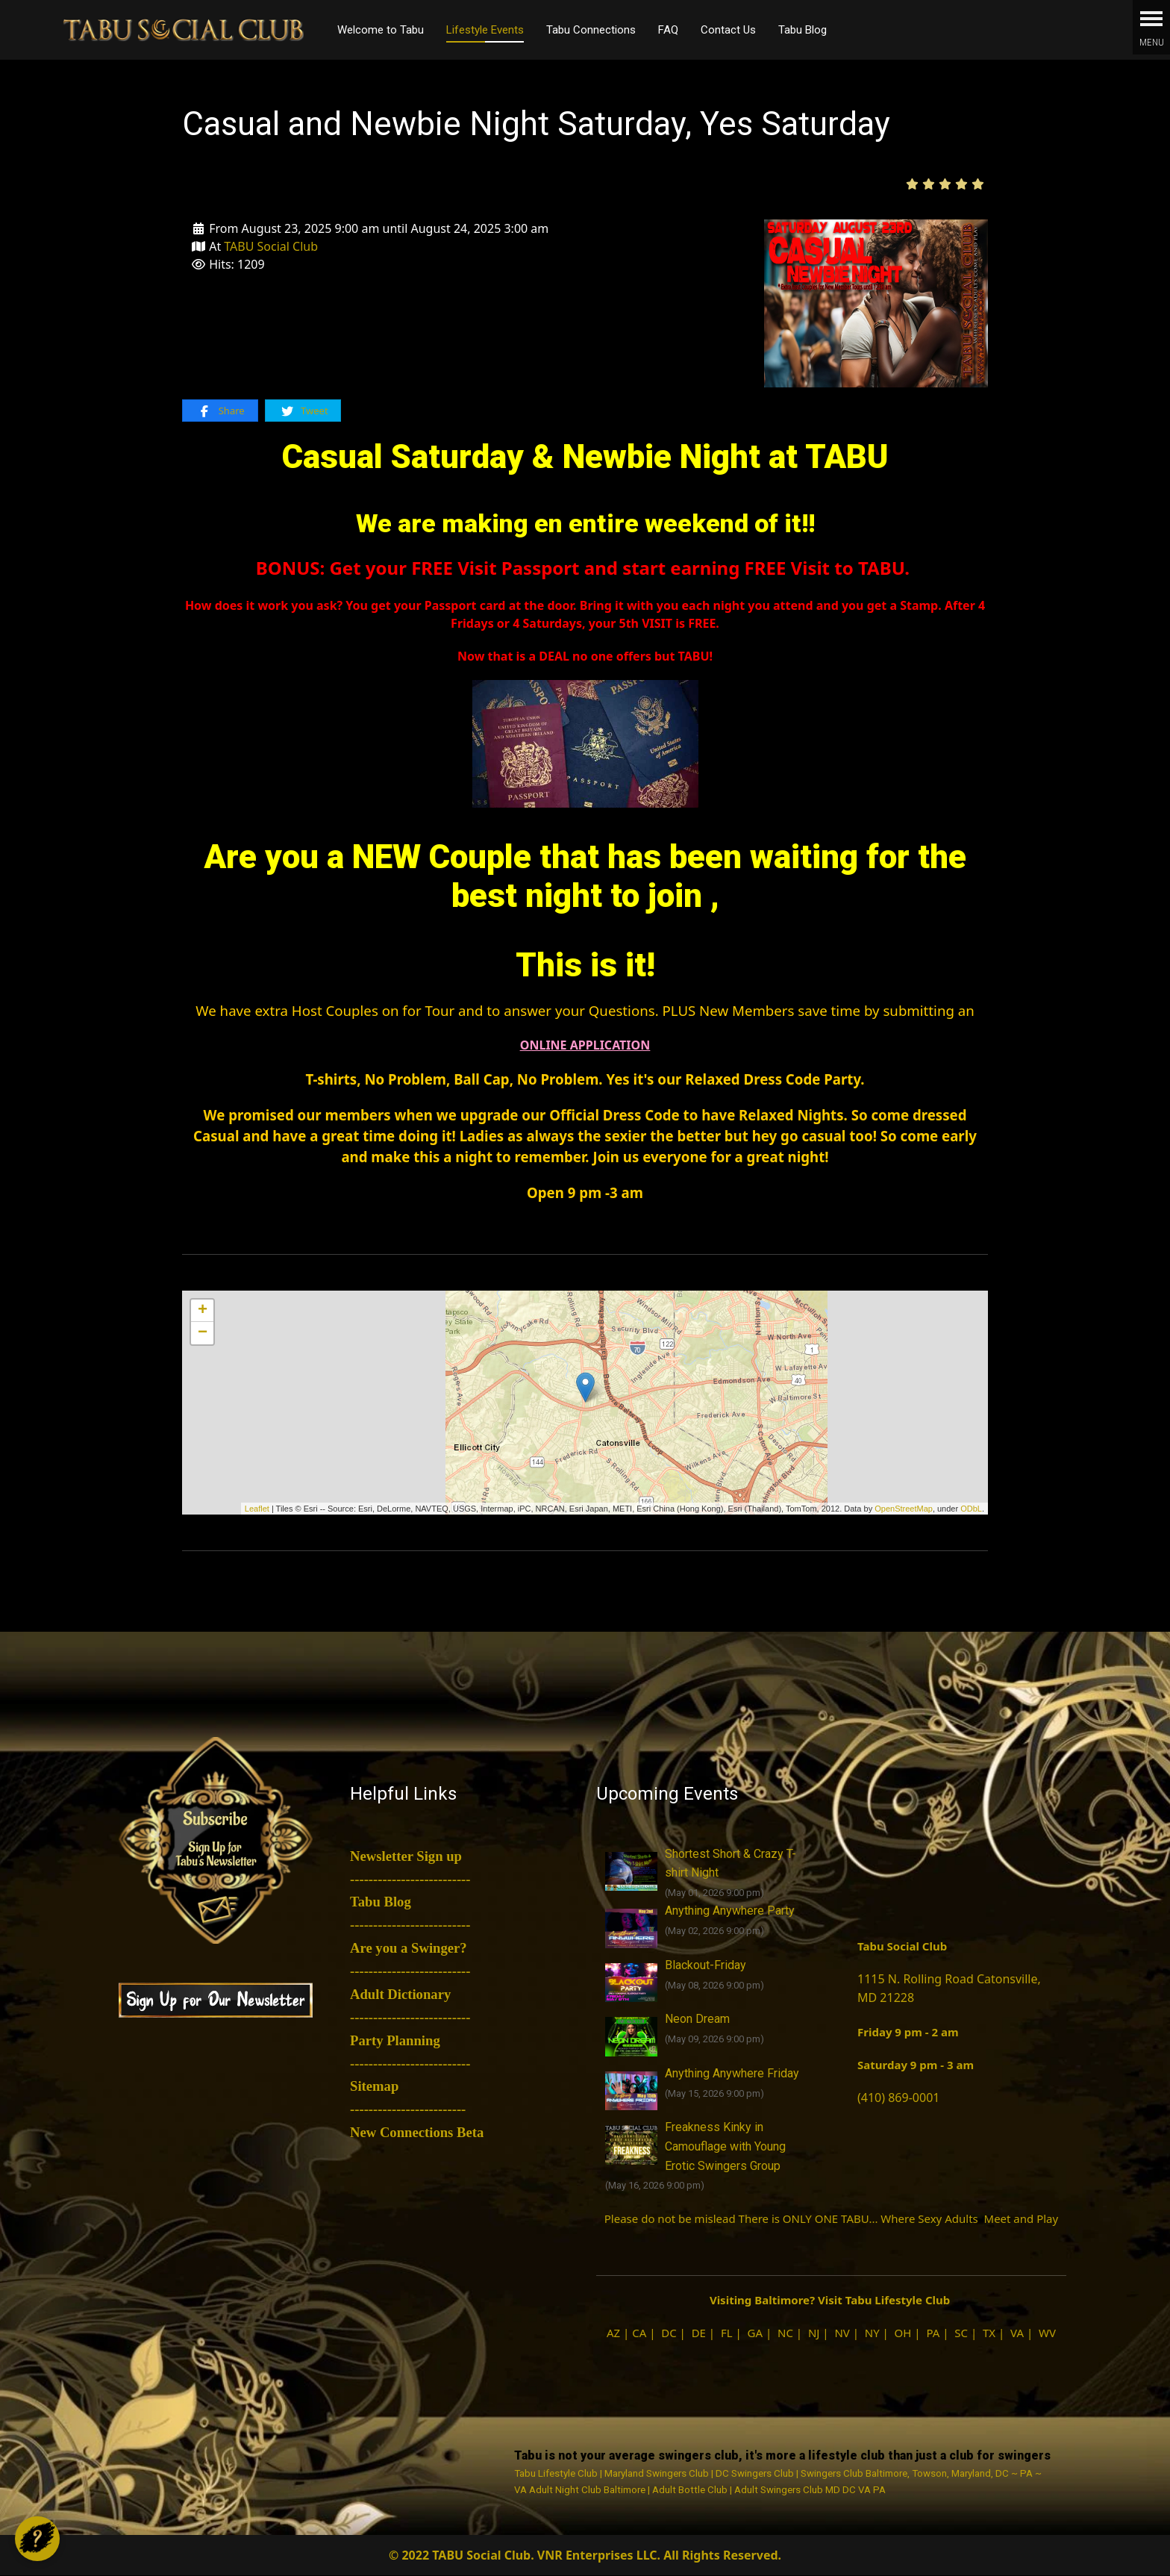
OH (903, 2332)
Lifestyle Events (485, 30)
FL (727, 2332)
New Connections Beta (417, 2132)
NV (841, 2332)
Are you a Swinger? (408, 1948)
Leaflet (257, 1508)
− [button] (202, 1333)
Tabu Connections (591, 30)
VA (1017, 2332)
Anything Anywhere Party (730, 1910)
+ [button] (202, 1311)
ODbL (971, 1508)
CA (639, 2332)
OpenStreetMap (904, 1508)
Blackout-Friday (705, 1965)
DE (699, 2332)
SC (961, 2332)
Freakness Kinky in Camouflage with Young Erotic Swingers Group (725, 2146)
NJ (814, 2332)
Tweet (304, 411)
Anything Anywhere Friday (732, 2073)
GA (755, 2332)
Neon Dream (697, 2019)
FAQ (668, 30)
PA (932, 2332)
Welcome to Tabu (380, 30)
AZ (613, 2332)
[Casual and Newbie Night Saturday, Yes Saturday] (876, 302)
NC (785, 2332)
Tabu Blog (802, 30)
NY (872, 2332)
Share (220, 411)
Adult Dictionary (400, 1994)
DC (668, 2332)
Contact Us (728, 30)
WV (1047, 2332)
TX (989, 2332)
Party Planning (395, 2040)
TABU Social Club (271, 246)
